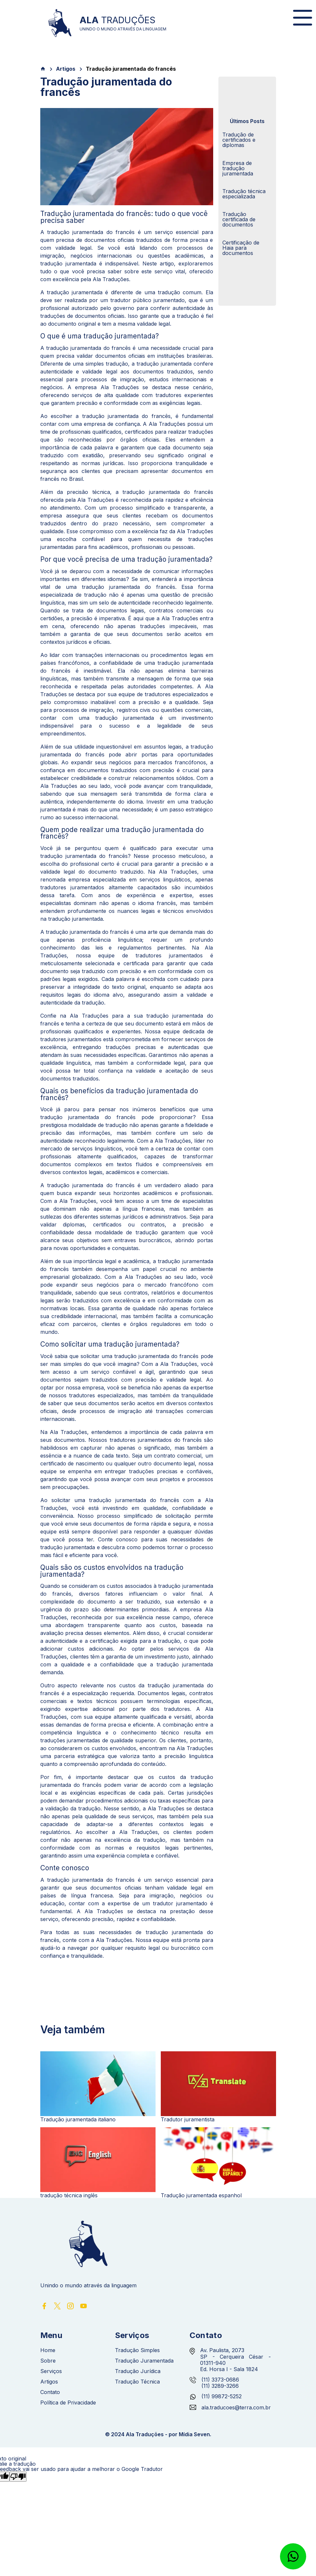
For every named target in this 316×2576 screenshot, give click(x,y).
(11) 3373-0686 (220, 2379)
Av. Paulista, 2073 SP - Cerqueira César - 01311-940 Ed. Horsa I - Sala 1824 (235, 2359)
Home (47, 2350)
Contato (50, 2392)
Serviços (51, 2371)
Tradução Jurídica (137, 2371)
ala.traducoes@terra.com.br (230, 2407)
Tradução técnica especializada (244, 194)
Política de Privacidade (68, 2403)
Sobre (48, 2361)
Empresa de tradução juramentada (237, 168)
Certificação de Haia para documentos (240, 247)
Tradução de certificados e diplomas (238, 139)
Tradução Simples (137, 2350)
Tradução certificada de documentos (238, 219)
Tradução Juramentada (144, 2361)
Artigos (65, 68)
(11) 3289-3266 (220, 2386)
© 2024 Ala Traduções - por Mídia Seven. (158, 2434)
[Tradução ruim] (18, 2477)
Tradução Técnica (137, 2382)
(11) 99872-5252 (221, 2396)
